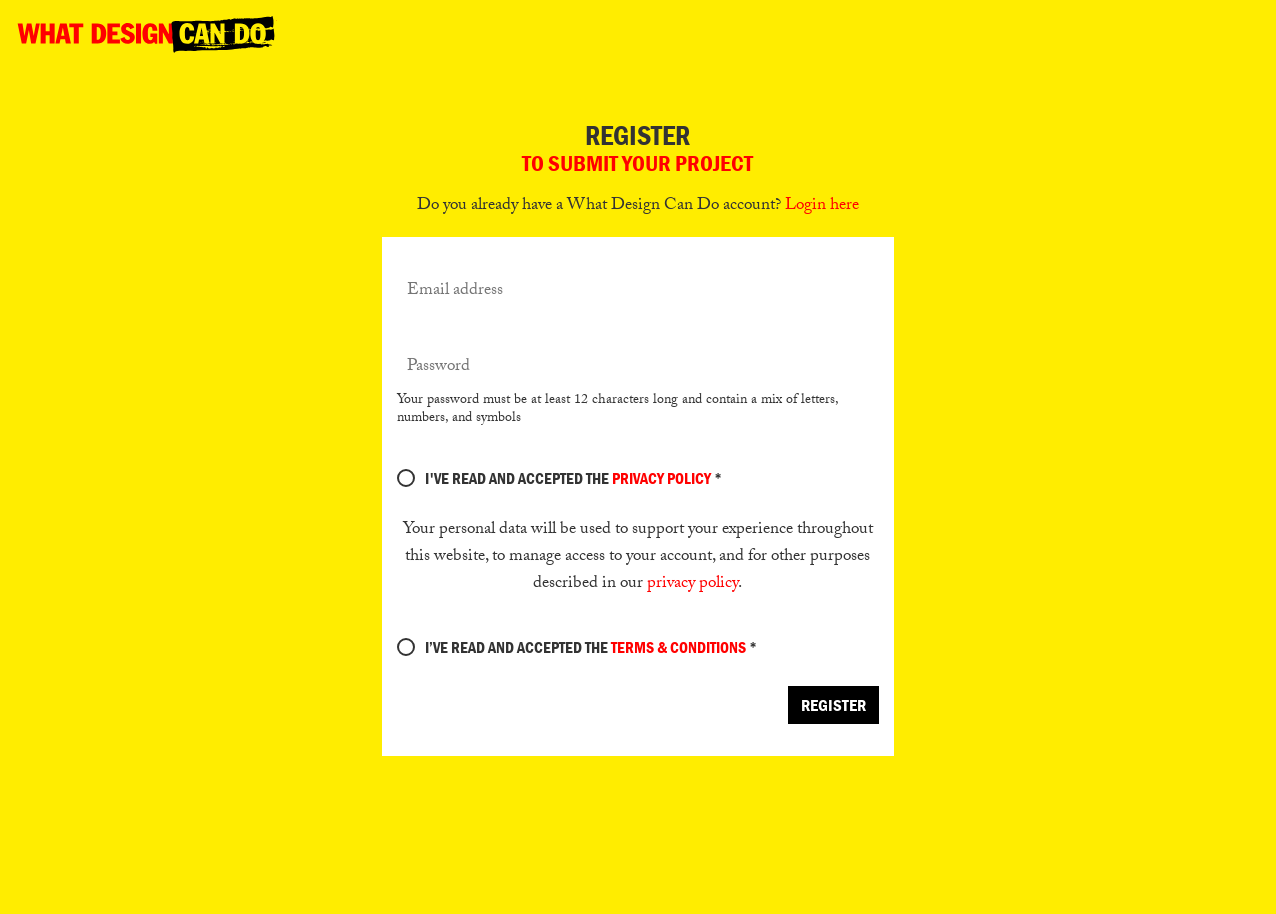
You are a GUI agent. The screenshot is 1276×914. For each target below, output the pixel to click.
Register (833, 705)
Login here (822, 206)
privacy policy (692, 584)
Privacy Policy (661, 478)
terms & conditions (678, 647)
